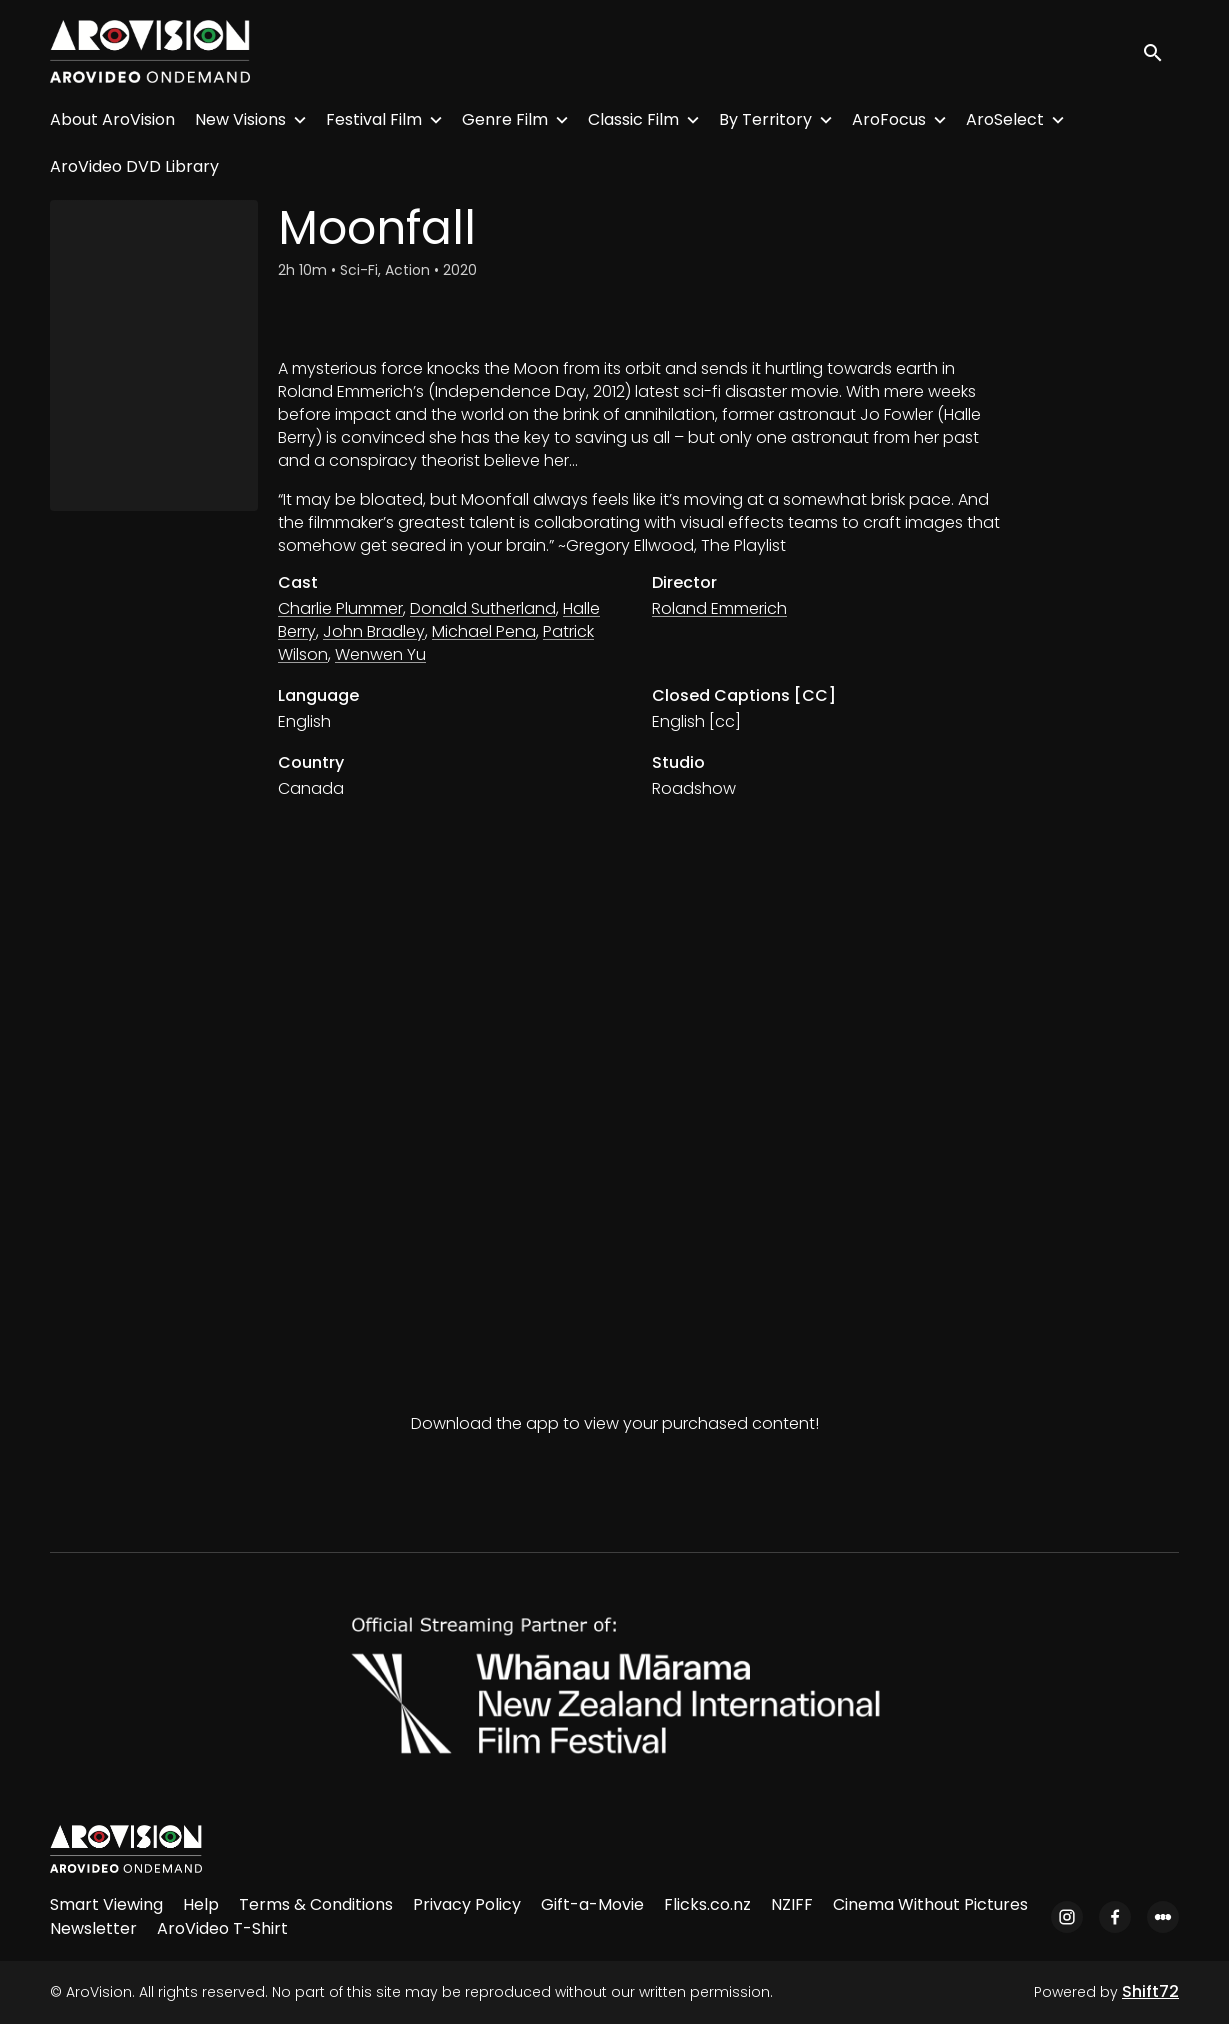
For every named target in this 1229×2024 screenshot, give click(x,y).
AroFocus (889, 119)
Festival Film (374, 119)
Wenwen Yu (380, 654)
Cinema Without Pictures (930, 1904)
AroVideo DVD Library (134, 166)
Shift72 (1150, 1991)
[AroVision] (126, 1849)
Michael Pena (484, 631)
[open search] (1161, 51)
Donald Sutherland (483, 608)
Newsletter (93, 1928)
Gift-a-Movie (592, 1904)
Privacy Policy (467, 1904)
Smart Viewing (106, 1904)
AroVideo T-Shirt (222, 1928)
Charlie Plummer (340, 608)
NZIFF (792, 1904)
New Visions (240, 119)
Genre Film (505, 119)
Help (201, 1904)
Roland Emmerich (719, 608)
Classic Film (633, 119)
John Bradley (374, 631)
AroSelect (1005, 119)
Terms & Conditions (316, 1904)
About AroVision (112, 119)
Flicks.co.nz (707, 1904)
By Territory (765, 119)
